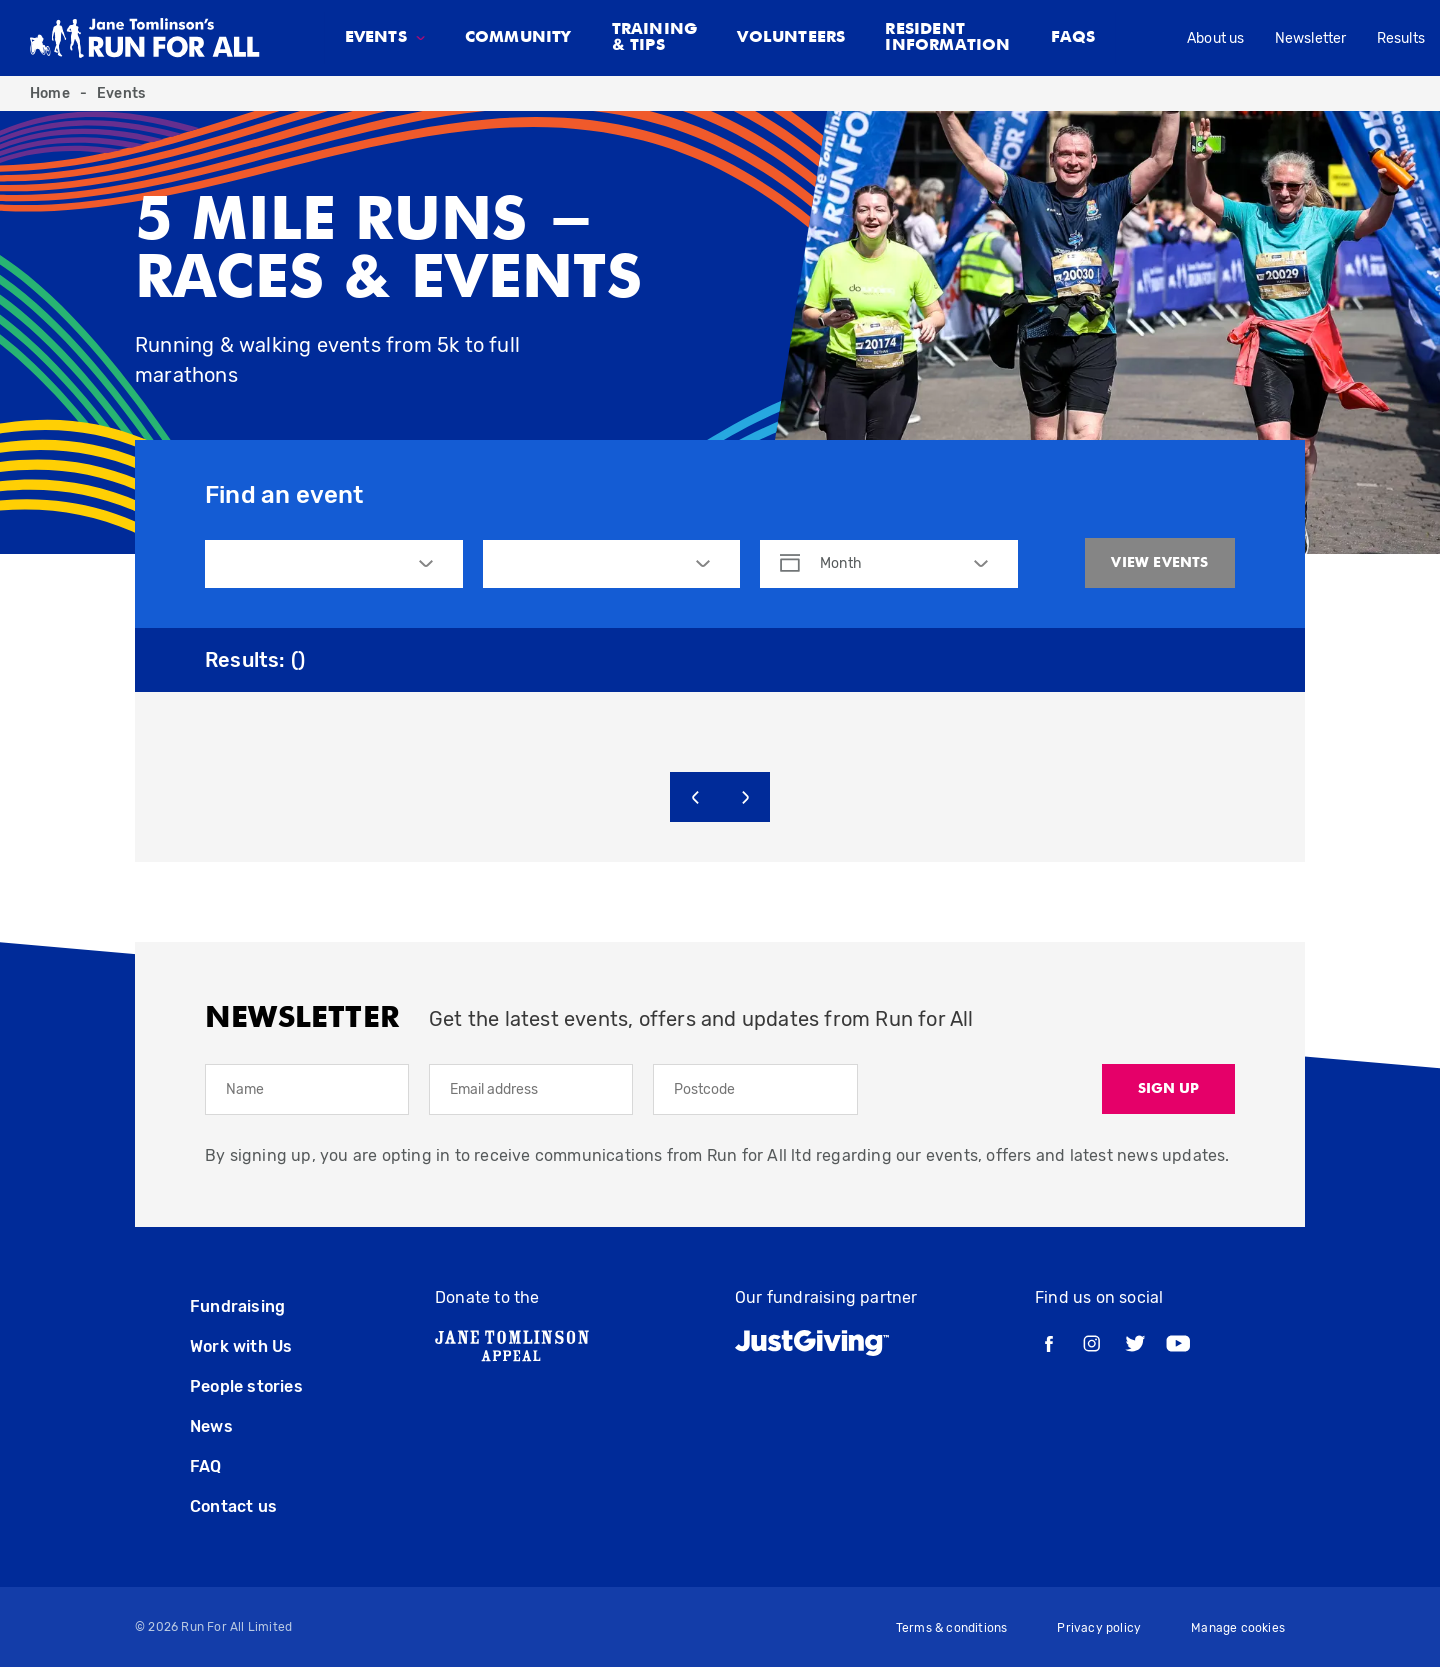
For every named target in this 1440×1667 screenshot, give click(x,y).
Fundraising (237, 1306)
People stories (246, 1386)
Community (518, 38)
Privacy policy (1099, 1628)
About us (1216, 38)
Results (1401, 38)
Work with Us (241, 1346)
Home (50, 93)
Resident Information (947, 38)
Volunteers (791, 38)
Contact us (233, 1506)
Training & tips (655, 38)
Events (121, 93)
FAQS (1073, 38)
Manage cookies (1238, 1628)
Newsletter (1311, 38)
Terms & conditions (952, 1628)
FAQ (206, 1466)
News (211, 1426)
